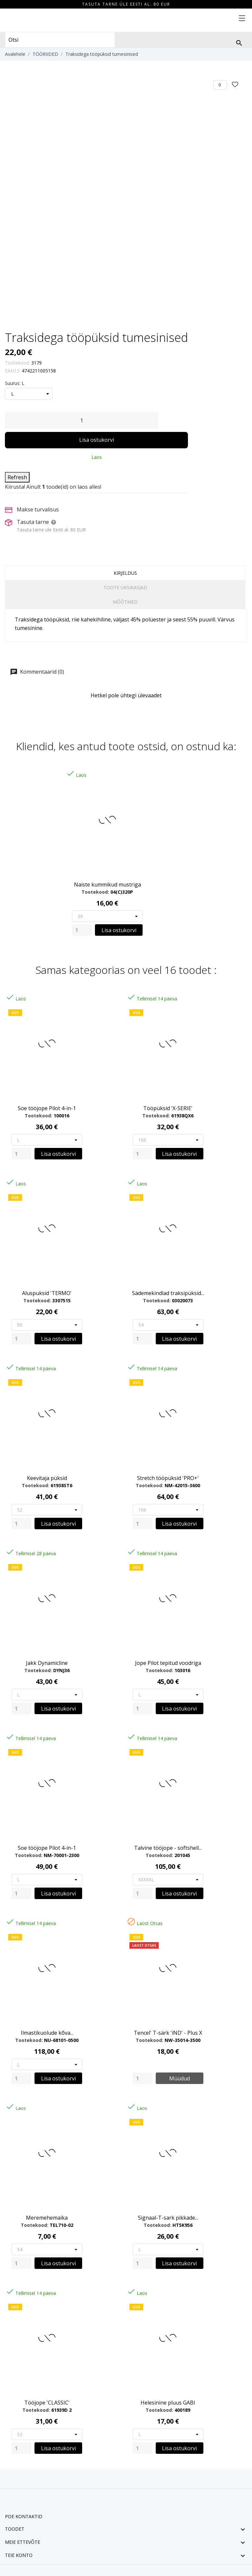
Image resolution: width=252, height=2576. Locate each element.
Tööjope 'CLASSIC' (47, 2402)
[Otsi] (239, 43)
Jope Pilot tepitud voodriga (168, 1663)
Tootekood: (17, 363)
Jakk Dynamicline (47, 1663)
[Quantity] (82, 930)
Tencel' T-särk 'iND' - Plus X (168, 2032)
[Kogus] (81, 420)
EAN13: (12, 371)
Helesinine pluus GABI (168, 2402)
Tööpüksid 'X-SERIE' (168, 1108)
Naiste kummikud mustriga (107, 884)
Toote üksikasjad (125, 587)
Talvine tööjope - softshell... (168, 1848)
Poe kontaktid (23, 2516)
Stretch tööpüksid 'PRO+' (168, 1478)
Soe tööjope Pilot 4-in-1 (47, 1108)
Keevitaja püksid (47, 1478)
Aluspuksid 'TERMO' (47, 1293)
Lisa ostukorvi (96, 439)
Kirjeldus (125, 573)
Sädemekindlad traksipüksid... (168, 1293)
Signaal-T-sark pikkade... (168, 2217)
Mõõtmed (125, 602)
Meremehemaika (47, 2217)
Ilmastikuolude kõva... (47, 2032)
